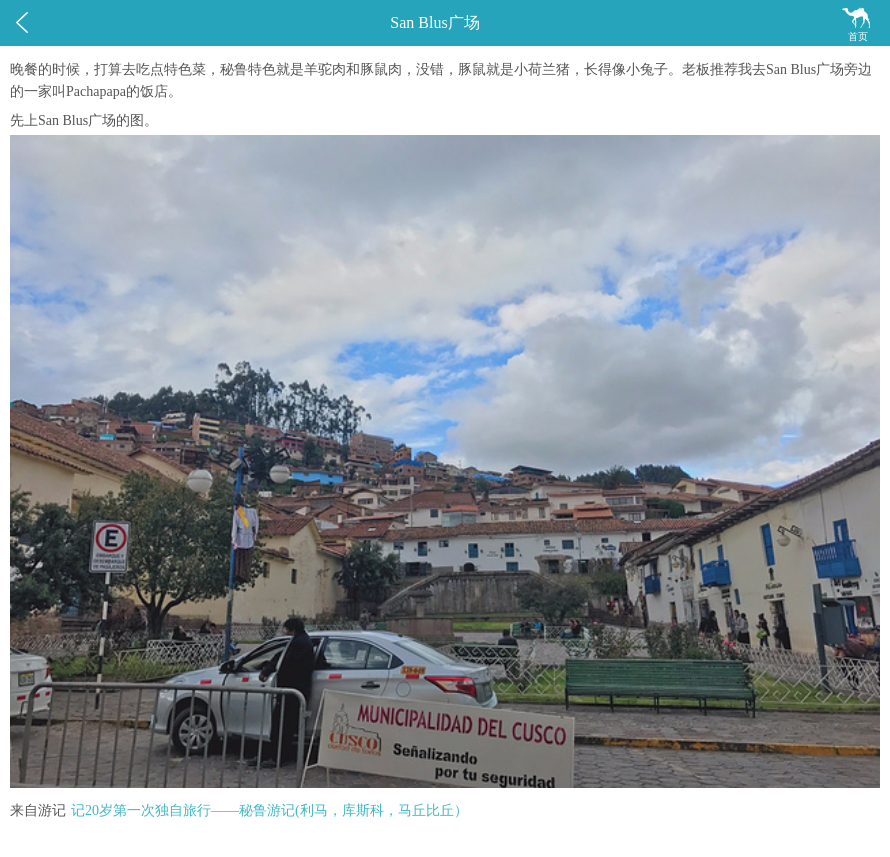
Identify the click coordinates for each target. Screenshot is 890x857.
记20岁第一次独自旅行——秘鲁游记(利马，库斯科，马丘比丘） (269, 810)
